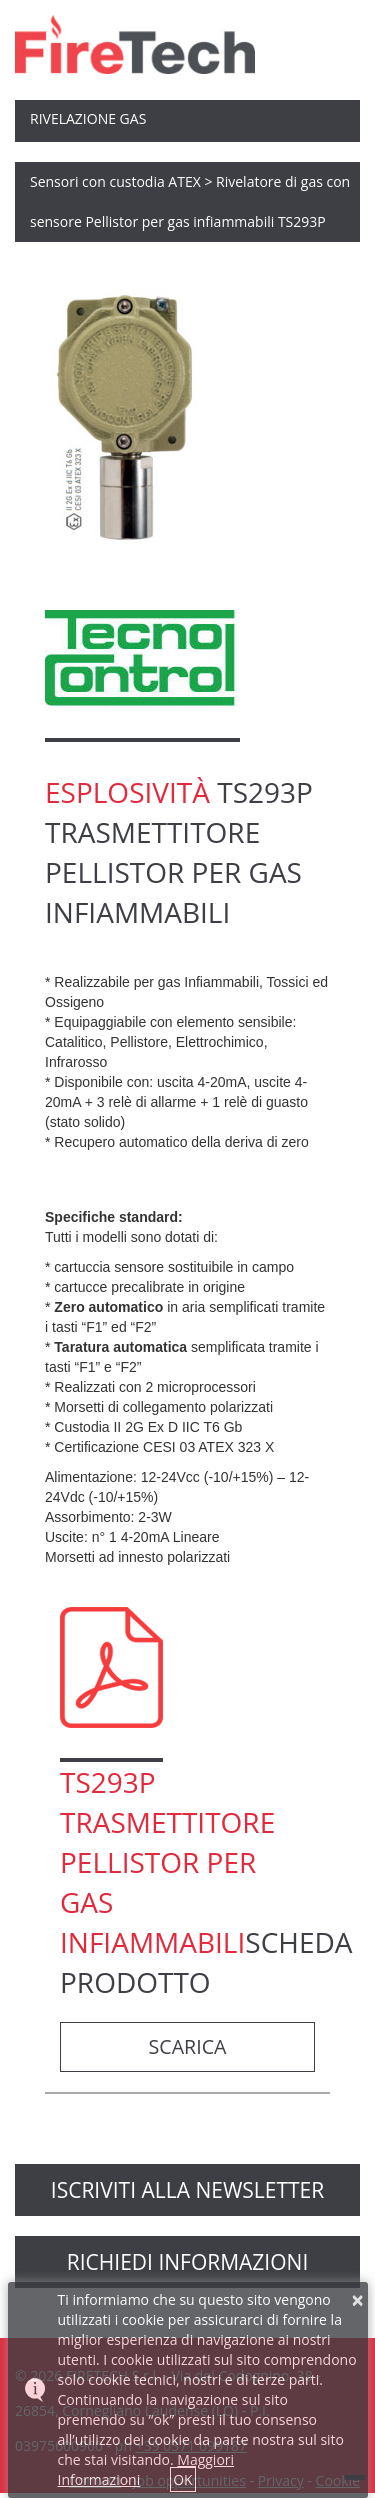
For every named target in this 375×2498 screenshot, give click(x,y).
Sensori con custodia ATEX (115, 181)
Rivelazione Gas (88, 118)
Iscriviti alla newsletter (187, 2190)
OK (182, 2479)
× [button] (358, 2300)
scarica (188, 2046)
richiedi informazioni (188, 2262)
